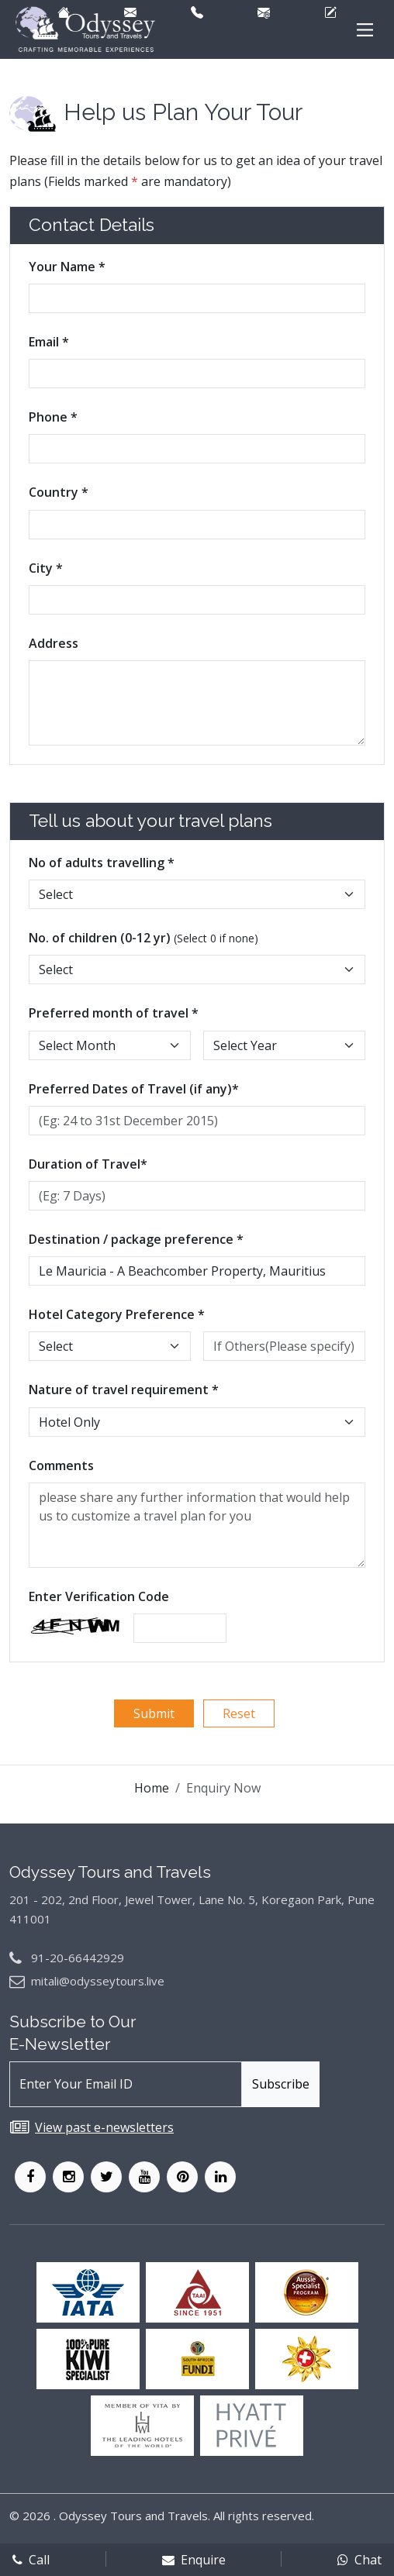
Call (31, 2559)
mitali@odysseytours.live (97, 1981)
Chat (359, 2559)
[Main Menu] (364, 29)
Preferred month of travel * (114, 1012)
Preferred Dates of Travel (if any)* (134, 1088)
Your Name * (67, 266)
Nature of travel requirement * (124, 1389)
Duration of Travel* (88, 1164)
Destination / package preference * (136, 1239)
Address (53, 643)
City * (46, 568)
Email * (49, 341)
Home (151, 1787)
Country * (58, 492)
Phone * (53, 416)
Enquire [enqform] (194, 2559)
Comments (61, 1465)
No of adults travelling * (102, 862)
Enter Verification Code (99, 1596)
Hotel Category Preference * (117, 1314)
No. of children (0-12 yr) (143, 937)
